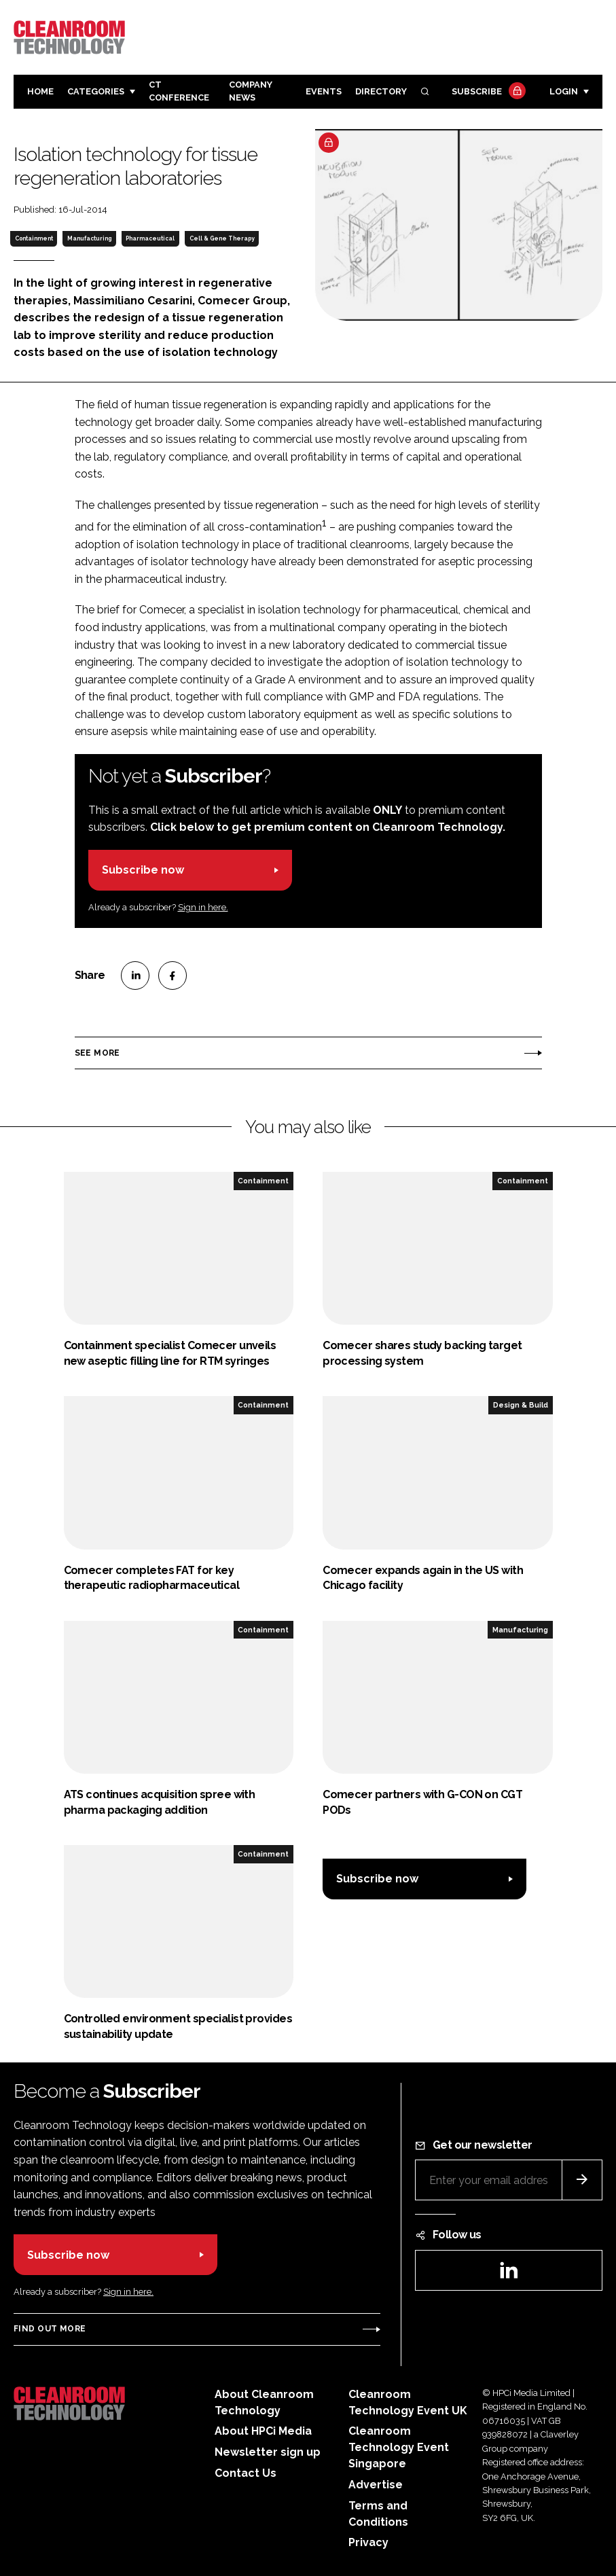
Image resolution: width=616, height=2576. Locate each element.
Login (563, 91)
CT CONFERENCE (179, 91)
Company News (250, 91)
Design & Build (520, 1405)
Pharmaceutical (150, 238)
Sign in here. (203, 907)
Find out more (50, 2328)
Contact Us (245, 2473)
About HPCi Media (263, 2431)
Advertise (375, 2484)
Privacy (368, 2542)
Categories (95, 91)
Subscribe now (143, 869)
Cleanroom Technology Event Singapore (398, 2447)
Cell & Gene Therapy (222, 238)
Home (40, 91)
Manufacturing (89, 238)
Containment (34, 238)
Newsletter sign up (268, 2452)
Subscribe (487, 92)
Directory (381, 91)
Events (324, 91)
